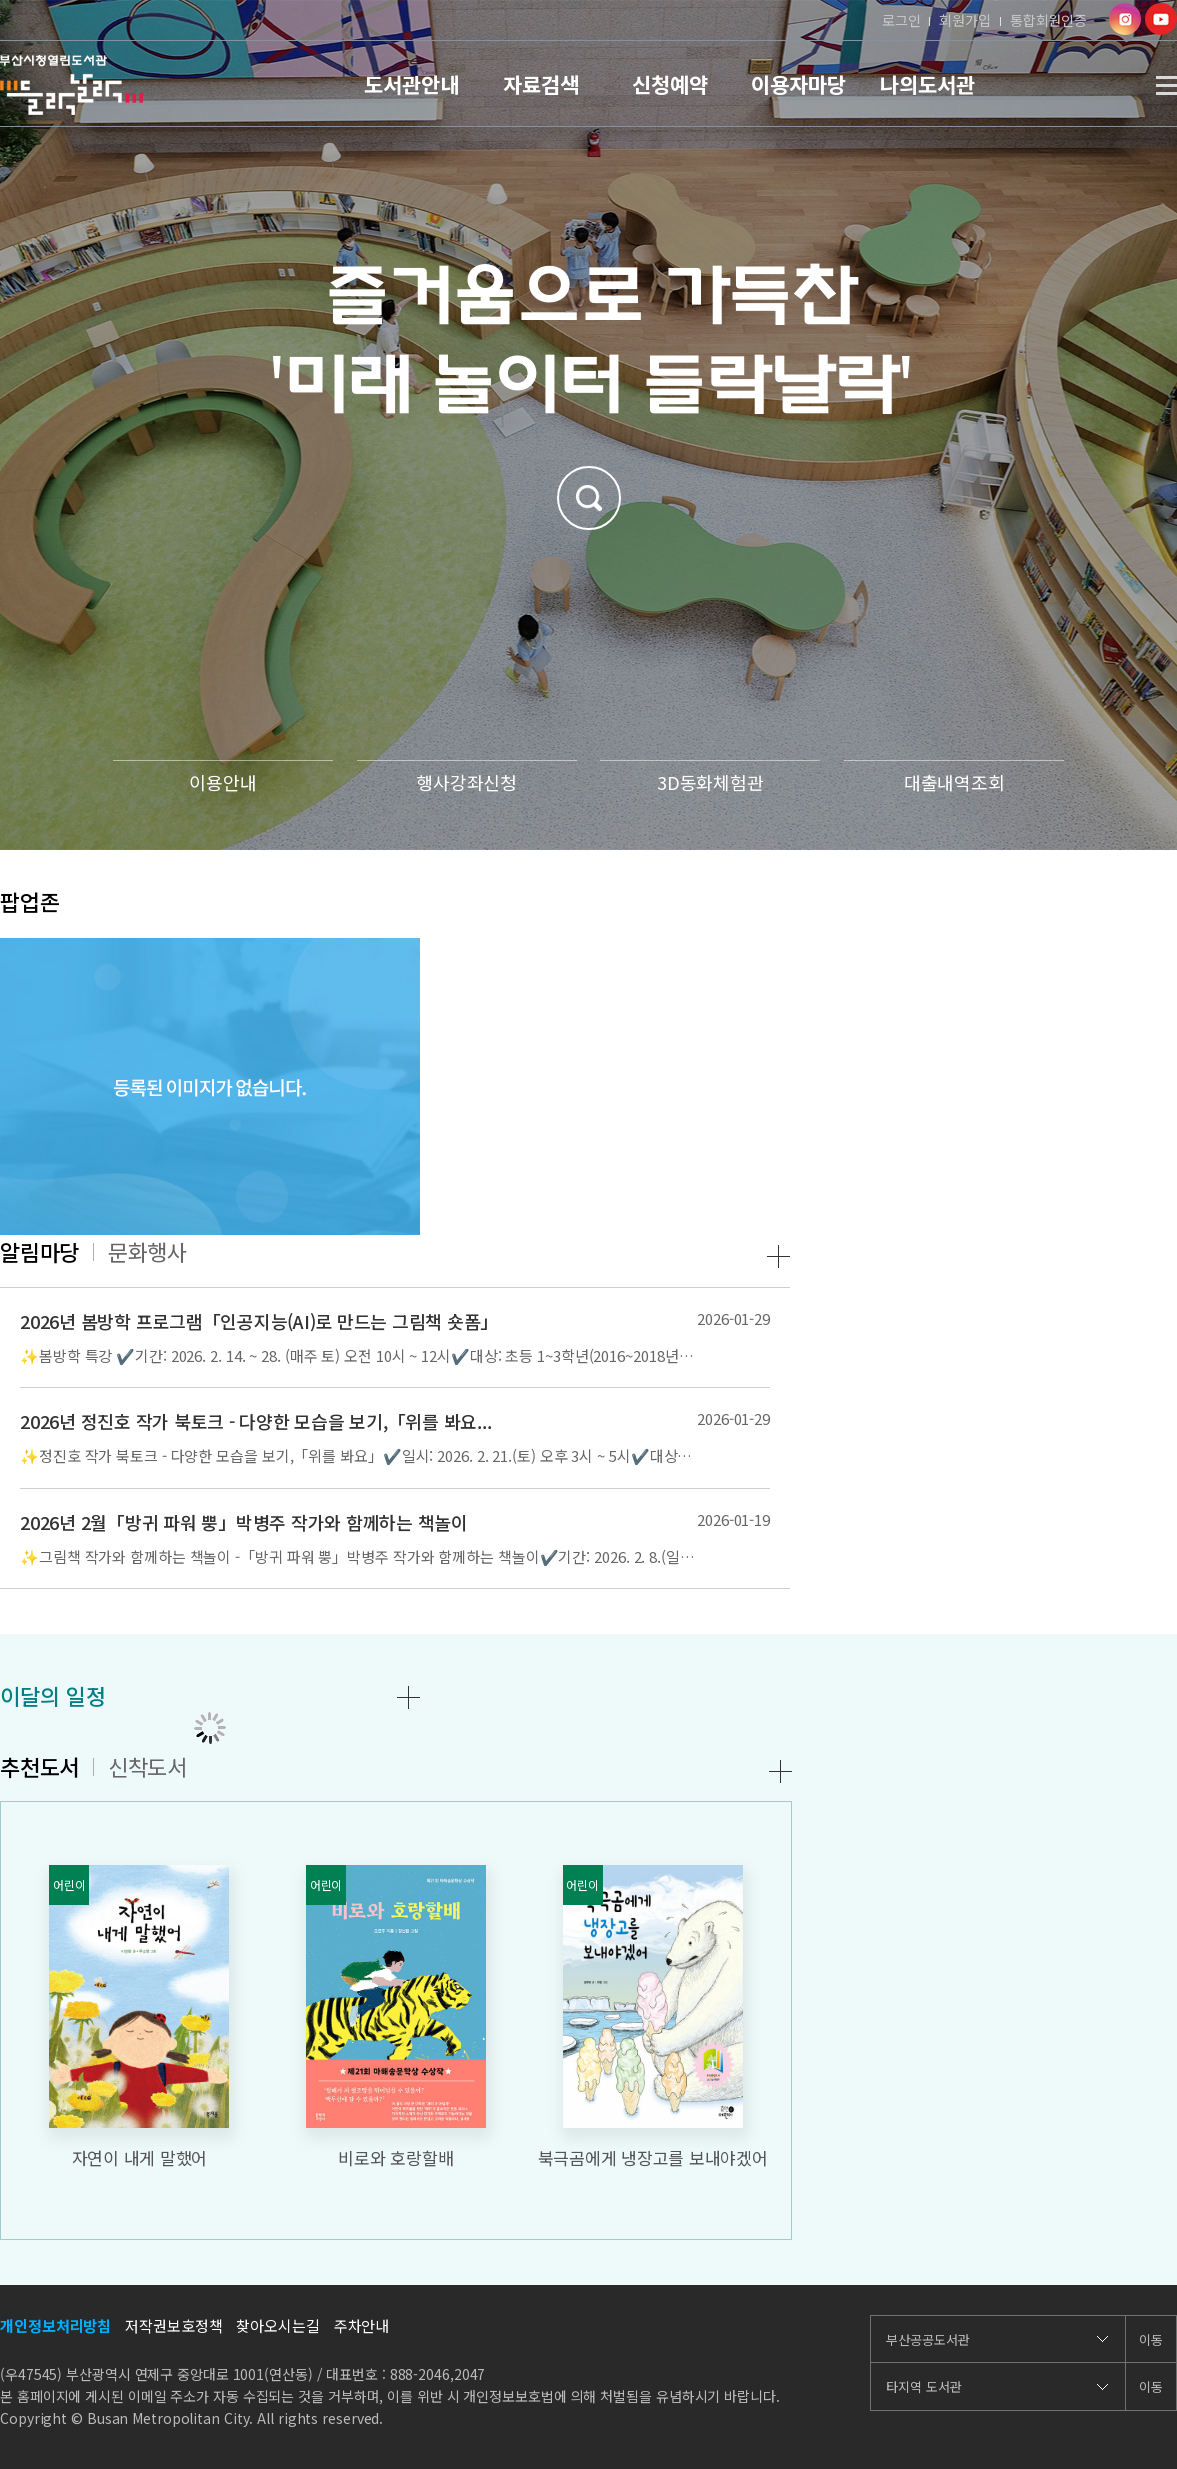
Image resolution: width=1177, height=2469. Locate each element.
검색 (589, 498)
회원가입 (965, 20)
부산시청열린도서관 (71, 85)
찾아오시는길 (277, 2325)
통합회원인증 (1048, 20)
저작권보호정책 (173, 2325)
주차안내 (362, 2325)
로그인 (901, 20)
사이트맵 (1166, 85)
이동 (1151, 2339)
